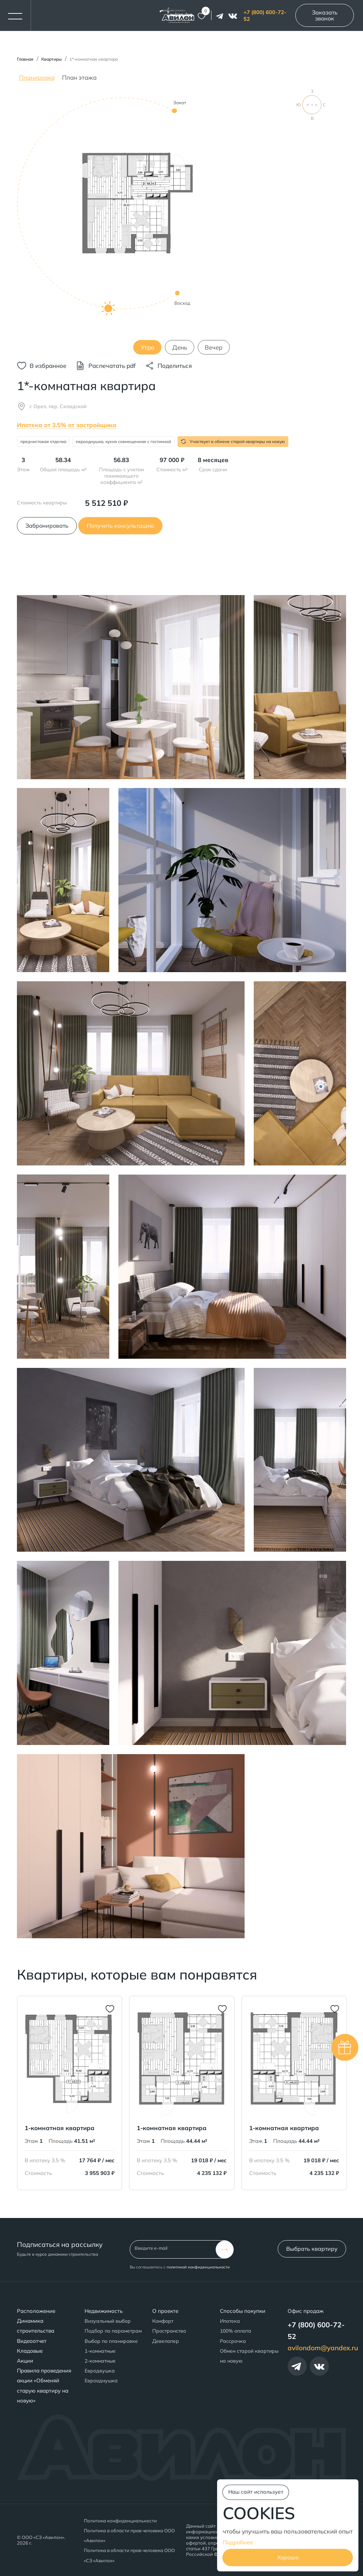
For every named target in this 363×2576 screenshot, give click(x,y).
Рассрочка (233, 2341)
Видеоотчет (32, 2341)
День (179, 347)
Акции (25, 2360)
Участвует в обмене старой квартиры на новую (233, 441)
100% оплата (235, 2331)
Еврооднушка (101, 2380)
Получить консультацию (120, 525)
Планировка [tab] (37, 77)
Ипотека (230, 2321)
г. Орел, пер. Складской (58, 406)
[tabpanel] (181, 221)
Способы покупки (242, 2311)
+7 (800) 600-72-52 (265, 15)
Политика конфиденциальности (120, 2520)
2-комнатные (100, 2361)
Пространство (169, 2331)
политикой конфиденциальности (198, 2267)
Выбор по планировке (111, 2341)
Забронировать (46, 525)
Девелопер (165, 2341)
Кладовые (30, 2350)
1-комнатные (100, 2351)
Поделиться (175, 365)
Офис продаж (306, 2311)
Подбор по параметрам (113, 2331)
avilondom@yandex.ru (323, 2348)
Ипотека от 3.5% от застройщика (66, 425)
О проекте (165, 2311)
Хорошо (288, 2557)
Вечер (213, 347)
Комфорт (162, 2321)
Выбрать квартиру (312, 2248)
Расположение (36, 2311)
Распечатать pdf (112, 365)
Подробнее (237, 2542)
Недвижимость (104, 2311)
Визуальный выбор (108, 2321)
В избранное (48, 365)
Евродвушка (100, 2371)
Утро (147, 347)
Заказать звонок (325, 15)
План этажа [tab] (79, 77)
